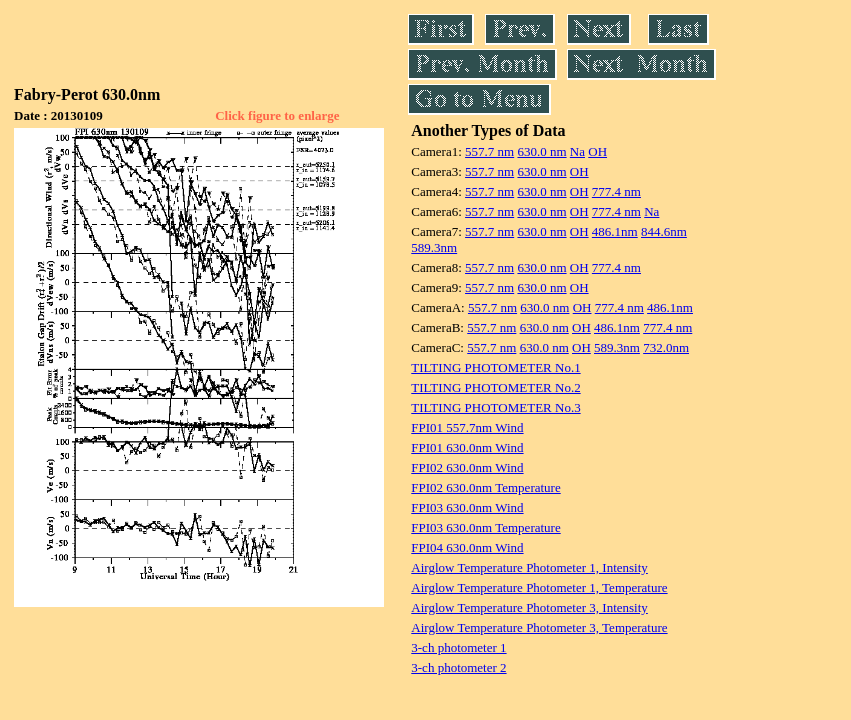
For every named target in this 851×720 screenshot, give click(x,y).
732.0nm (666, 347)
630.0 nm (541, 151)
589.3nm (434, 247)
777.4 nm (616, 191)
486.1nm (615, 231)
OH (597, 151)
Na (577, 151)
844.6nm (664, 231)
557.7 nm (489, 151)
